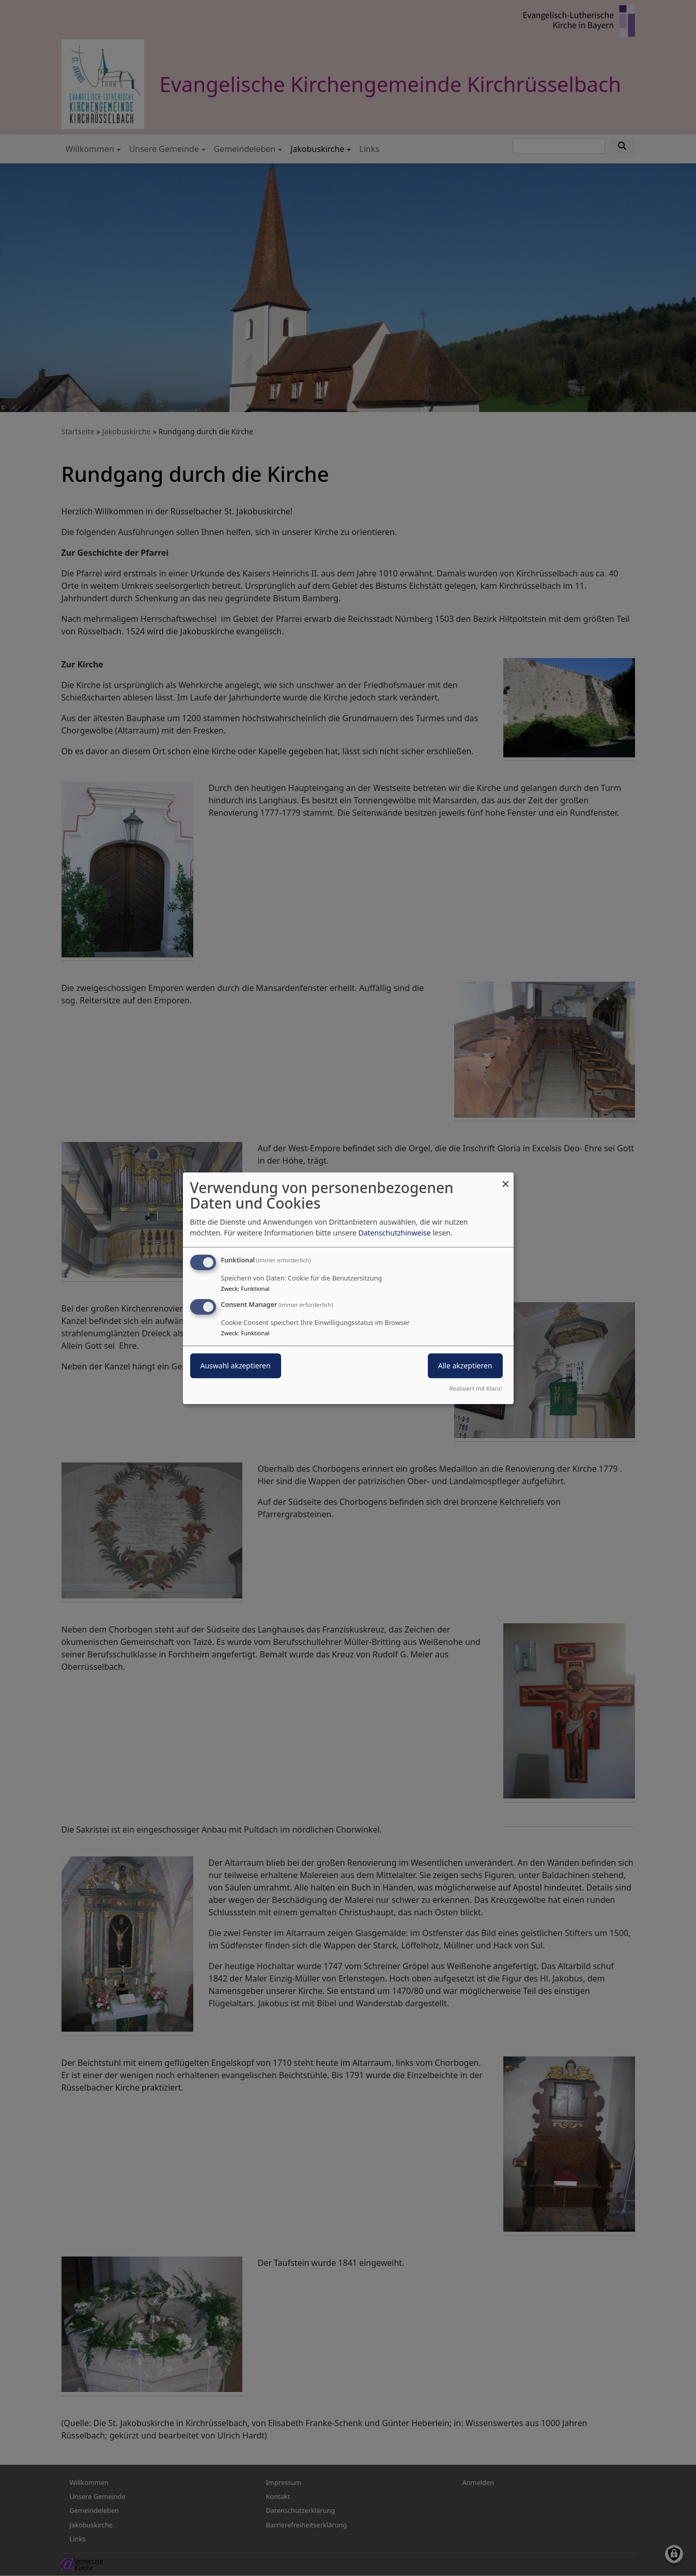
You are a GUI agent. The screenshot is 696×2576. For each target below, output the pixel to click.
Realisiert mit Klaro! (476, 1388)
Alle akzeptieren (465, 1365)
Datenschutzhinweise (394, 1233)
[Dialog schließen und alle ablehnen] (506, 1178)
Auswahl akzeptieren (235, 1365)
